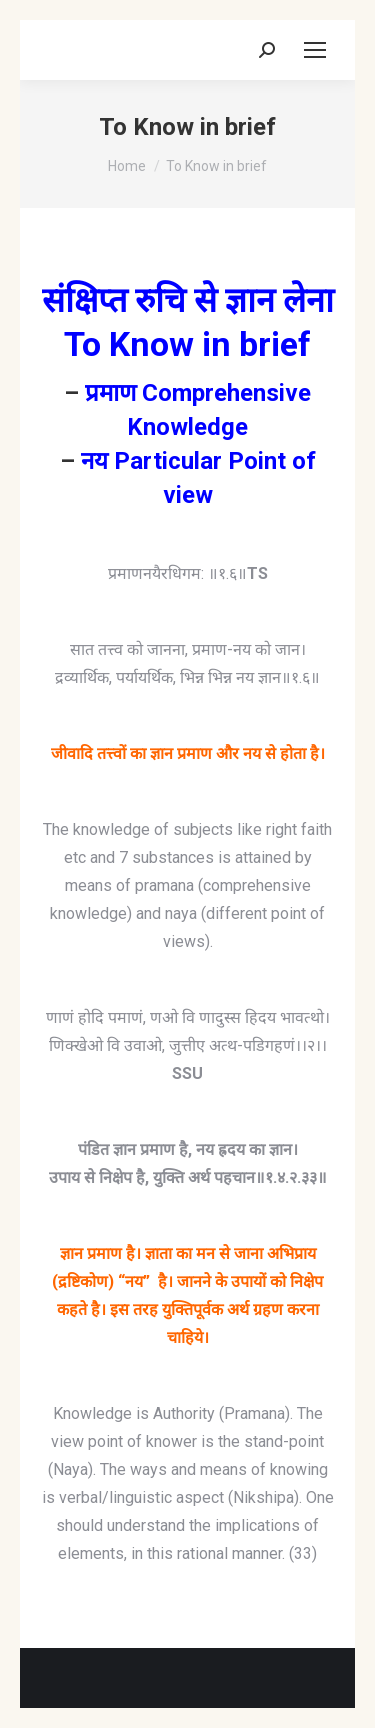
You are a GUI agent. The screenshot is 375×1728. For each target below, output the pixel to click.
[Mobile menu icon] (315, 50)
